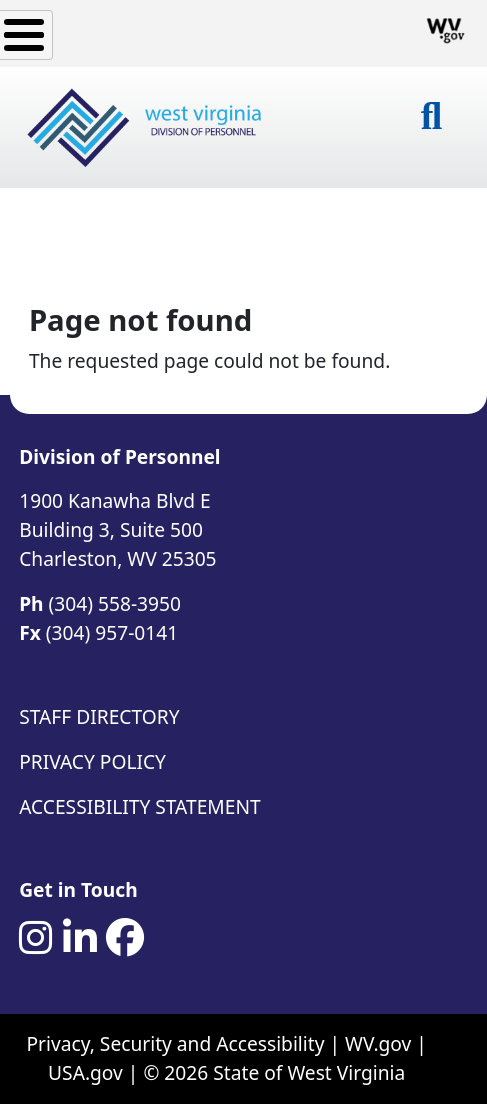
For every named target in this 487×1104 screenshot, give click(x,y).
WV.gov (378, 1043)
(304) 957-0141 (112, 632)
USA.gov (85, 1072)
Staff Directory (99, 716)
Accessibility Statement (139, 806)
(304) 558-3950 (115, 603)
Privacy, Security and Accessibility (176, 1043)
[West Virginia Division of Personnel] (147, 127)
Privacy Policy (92, 761)
